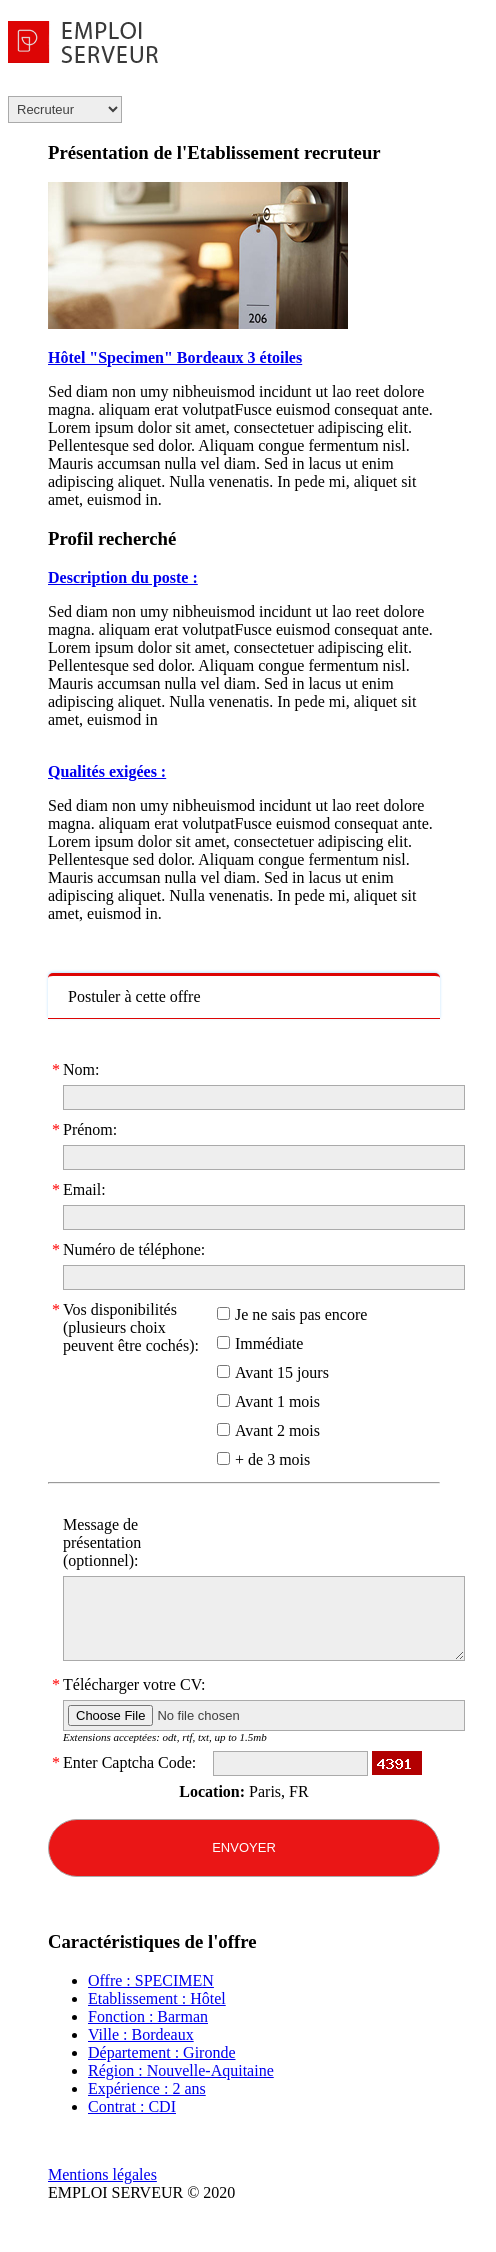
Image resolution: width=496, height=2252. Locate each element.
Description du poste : (123, 577)
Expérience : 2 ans (147, 2088)
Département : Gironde (162, 2052)
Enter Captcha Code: (129, 1763)
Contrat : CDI (132, 2106)
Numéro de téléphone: (134, 1250)
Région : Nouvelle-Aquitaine (181, 2070)
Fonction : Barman (148, 2016)
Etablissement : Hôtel (157, 1998)
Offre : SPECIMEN (151, 1980)
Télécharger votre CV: (134, 1685)
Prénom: (90, 1130)
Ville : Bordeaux (141, 2034)
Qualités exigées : (107, 771)
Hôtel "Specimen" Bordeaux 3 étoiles (175, 357)
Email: (84, 1190)
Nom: (81, 1070)
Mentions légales (102, 2174)
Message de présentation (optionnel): (102, 1542)
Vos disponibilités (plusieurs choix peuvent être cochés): (131, 1327)
